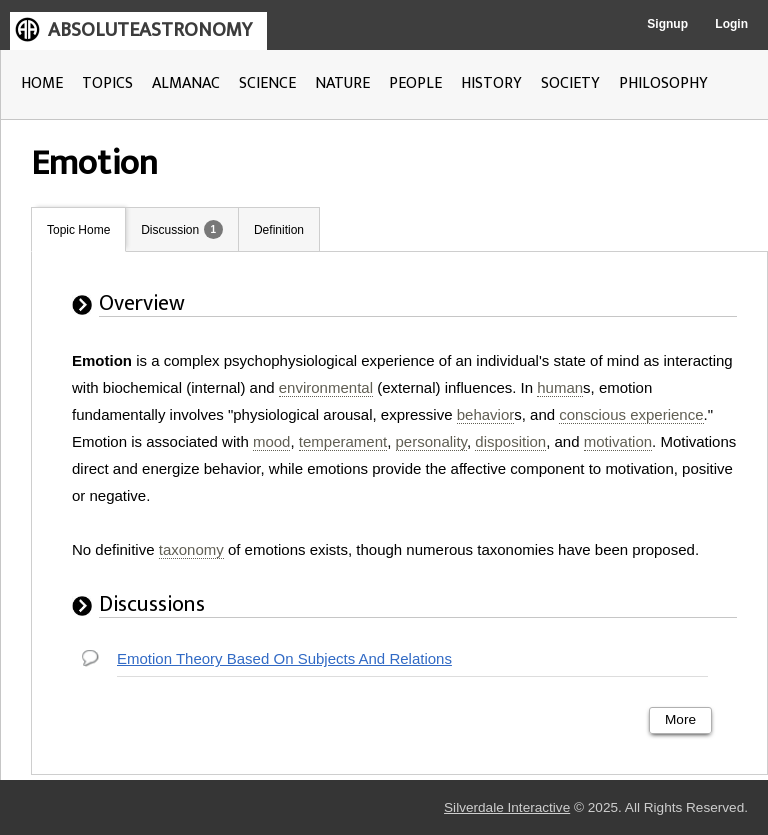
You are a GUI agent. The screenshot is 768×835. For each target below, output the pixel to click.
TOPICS (107, 83)
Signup (667, 24)
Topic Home (78, 230)
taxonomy (191, 549)
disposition (510, 441)
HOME (42, 83)
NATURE (342, 83)
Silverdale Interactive (507, 807)
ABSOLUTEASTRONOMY (150, 30)
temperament (343, 441)
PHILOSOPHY (663, 83)
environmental (326, 387)
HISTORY (491, 83)
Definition (279, 230)
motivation (618, 441)
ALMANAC (186, 83)
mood (272, 441)
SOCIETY (570, 83)
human (560, 387)
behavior (486, 414)
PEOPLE (415, 83)
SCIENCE (267, 83)
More (680, 719)
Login (731, 24)
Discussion (170, 230)
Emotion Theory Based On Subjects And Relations (284, 658)
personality (431, 441)
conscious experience (631, 414)
